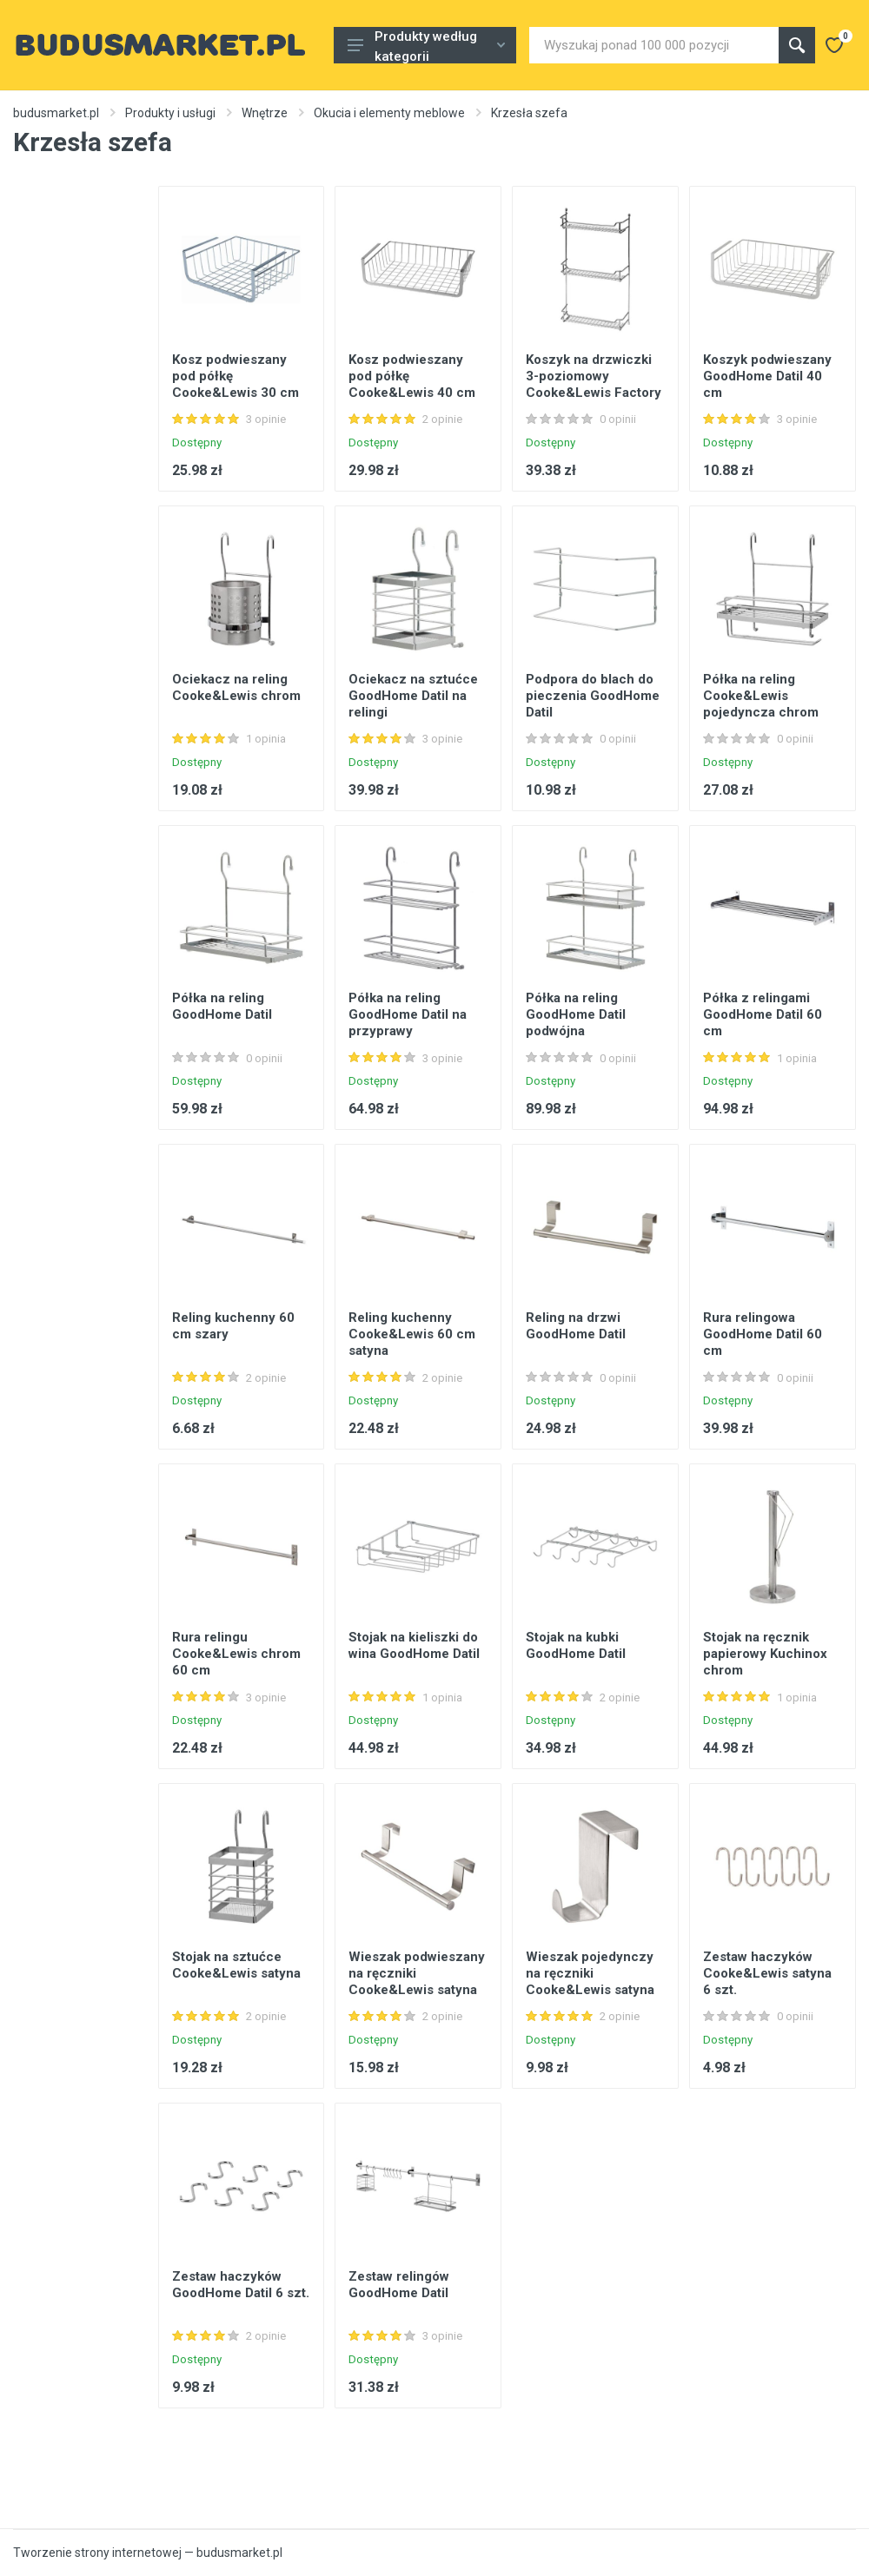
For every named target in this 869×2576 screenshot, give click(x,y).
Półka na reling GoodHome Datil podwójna (576, 1014)
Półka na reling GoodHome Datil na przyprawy (407, 1014)
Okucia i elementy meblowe (389, 113)
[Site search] (654, 45)
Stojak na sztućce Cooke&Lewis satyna (236, 1965)
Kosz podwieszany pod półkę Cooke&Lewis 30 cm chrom (235, 384)
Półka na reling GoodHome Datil (222, 1006)
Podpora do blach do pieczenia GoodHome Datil (593, 695)
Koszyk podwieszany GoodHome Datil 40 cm (767, 376)
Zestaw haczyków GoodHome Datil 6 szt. (240, 2285)
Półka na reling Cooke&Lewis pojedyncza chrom (761, 695)
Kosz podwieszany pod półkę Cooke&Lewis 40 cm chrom (411, 384)
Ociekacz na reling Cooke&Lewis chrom (236, 687)
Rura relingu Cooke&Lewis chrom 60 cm (236, 1653)
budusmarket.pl (56, 113)
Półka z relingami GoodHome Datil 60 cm (762, 1014)
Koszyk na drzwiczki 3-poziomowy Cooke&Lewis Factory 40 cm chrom (593, 384)
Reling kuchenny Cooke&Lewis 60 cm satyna (411, 1334)
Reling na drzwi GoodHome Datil (576, 1326)
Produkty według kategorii (426, 46)
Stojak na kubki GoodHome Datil (576, 1645)
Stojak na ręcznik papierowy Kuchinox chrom (765, 1653)
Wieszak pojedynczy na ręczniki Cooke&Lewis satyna (590, 1973)
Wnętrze (265, 113)
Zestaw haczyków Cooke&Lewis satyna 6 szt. (767, 1973)
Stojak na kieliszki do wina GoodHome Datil (414, 1645)
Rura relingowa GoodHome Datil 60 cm (762, 1334)
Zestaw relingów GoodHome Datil (398, 2285)
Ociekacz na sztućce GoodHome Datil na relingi (413, 695)
